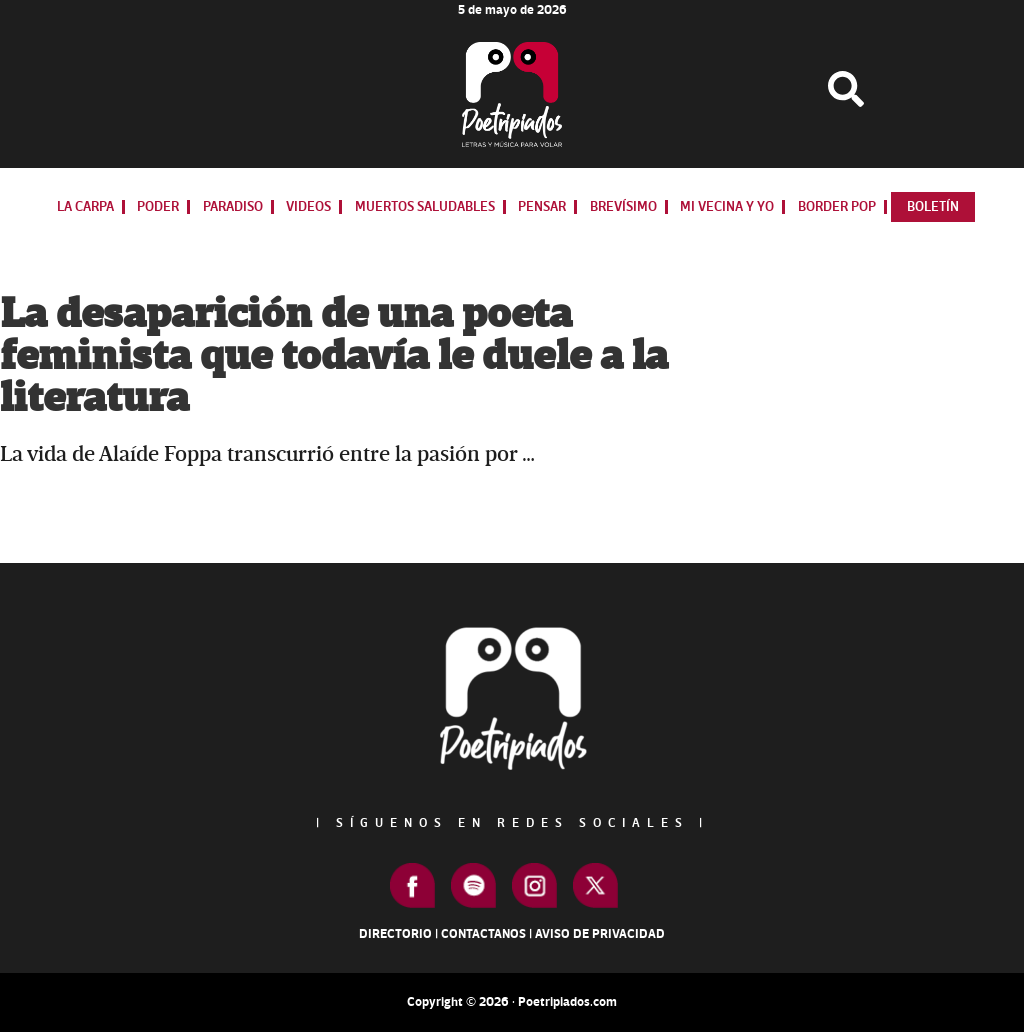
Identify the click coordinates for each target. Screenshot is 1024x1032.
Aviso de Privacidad (600, 934)
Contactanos (483, 934)
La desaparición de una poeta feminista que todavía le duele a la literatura (334, 356)
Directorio (395, 934)
